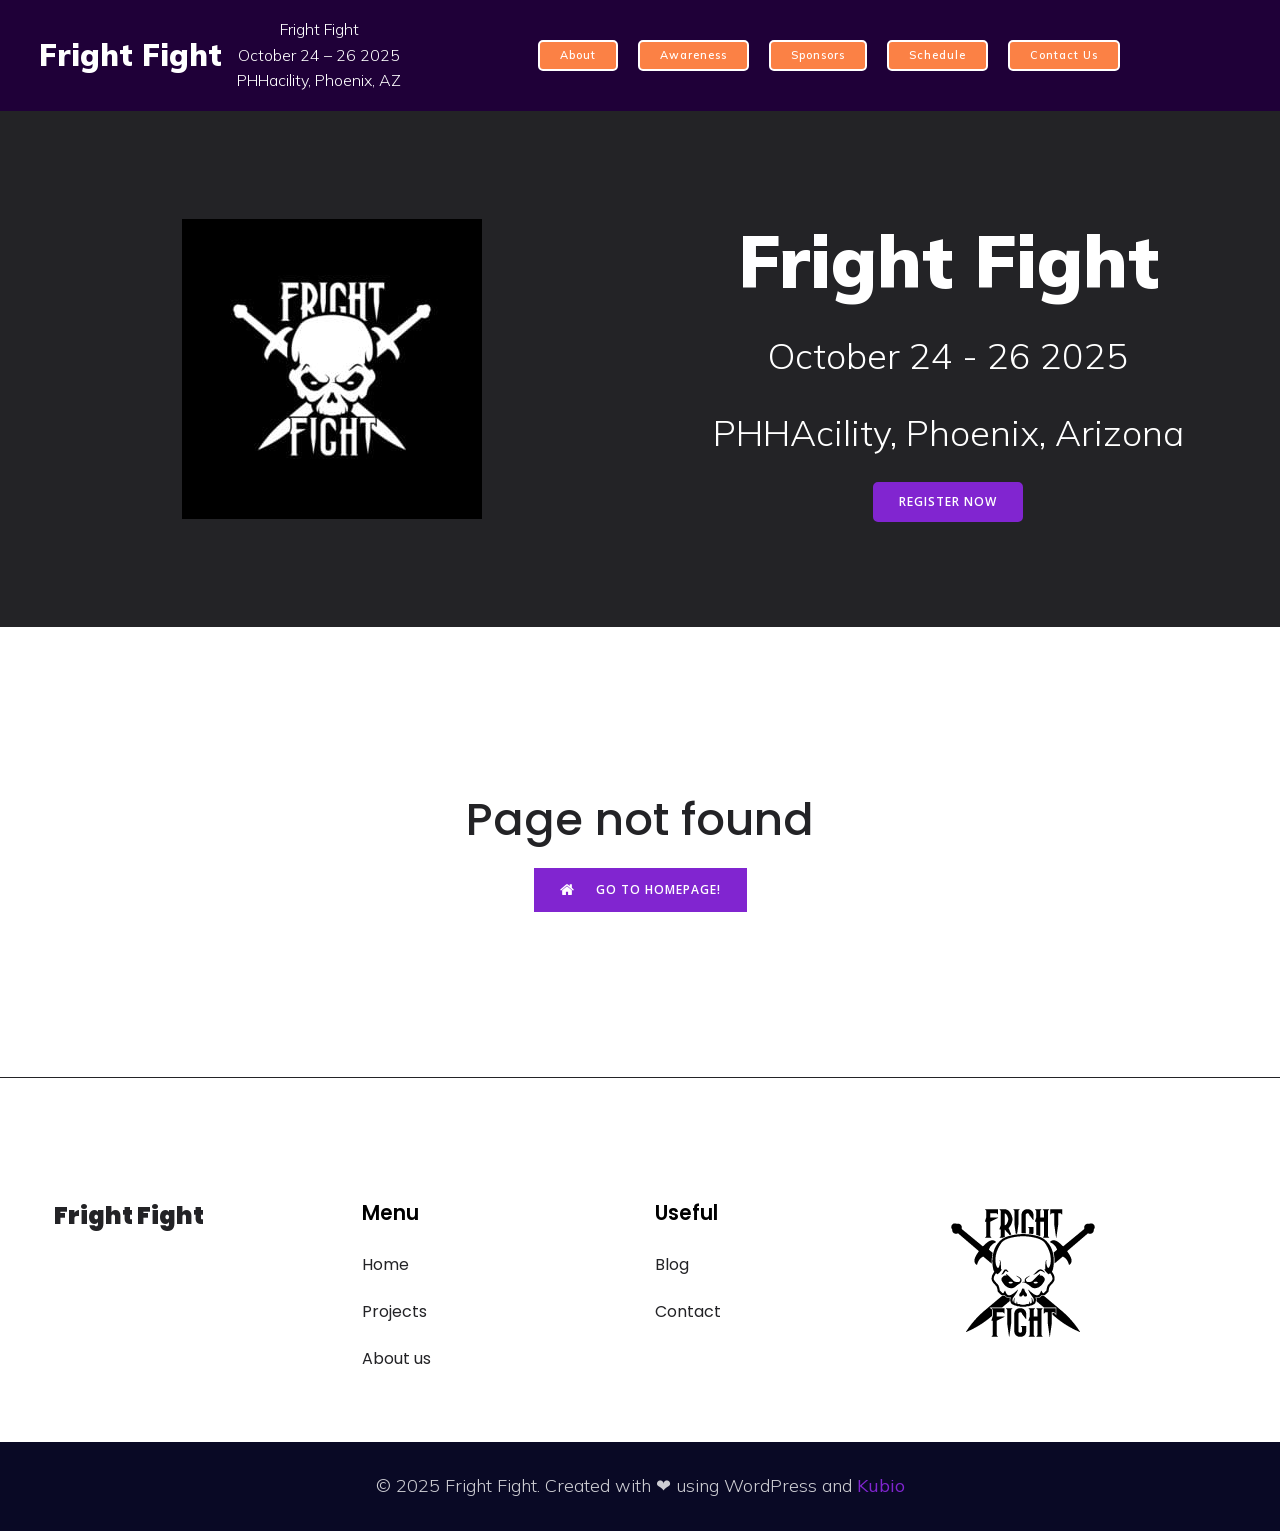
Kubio (881, 1485)
